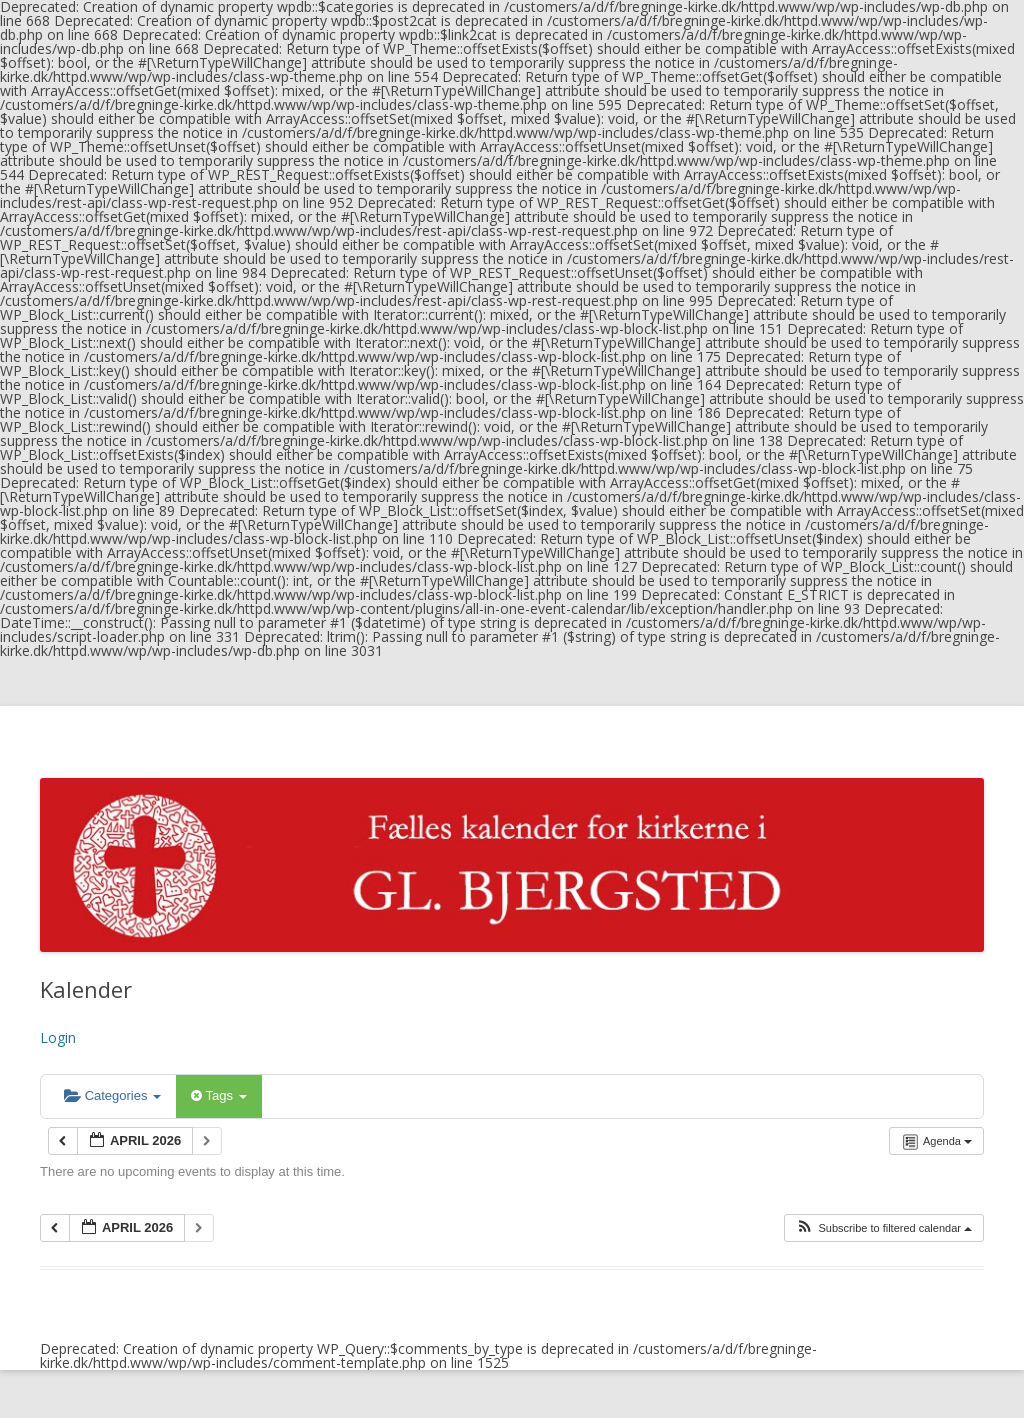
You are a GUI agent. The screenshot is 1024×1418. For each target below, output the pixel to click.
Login (58, 1037)
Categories (112, 1095)
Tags (218, 1095)
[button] (883, 1228)
